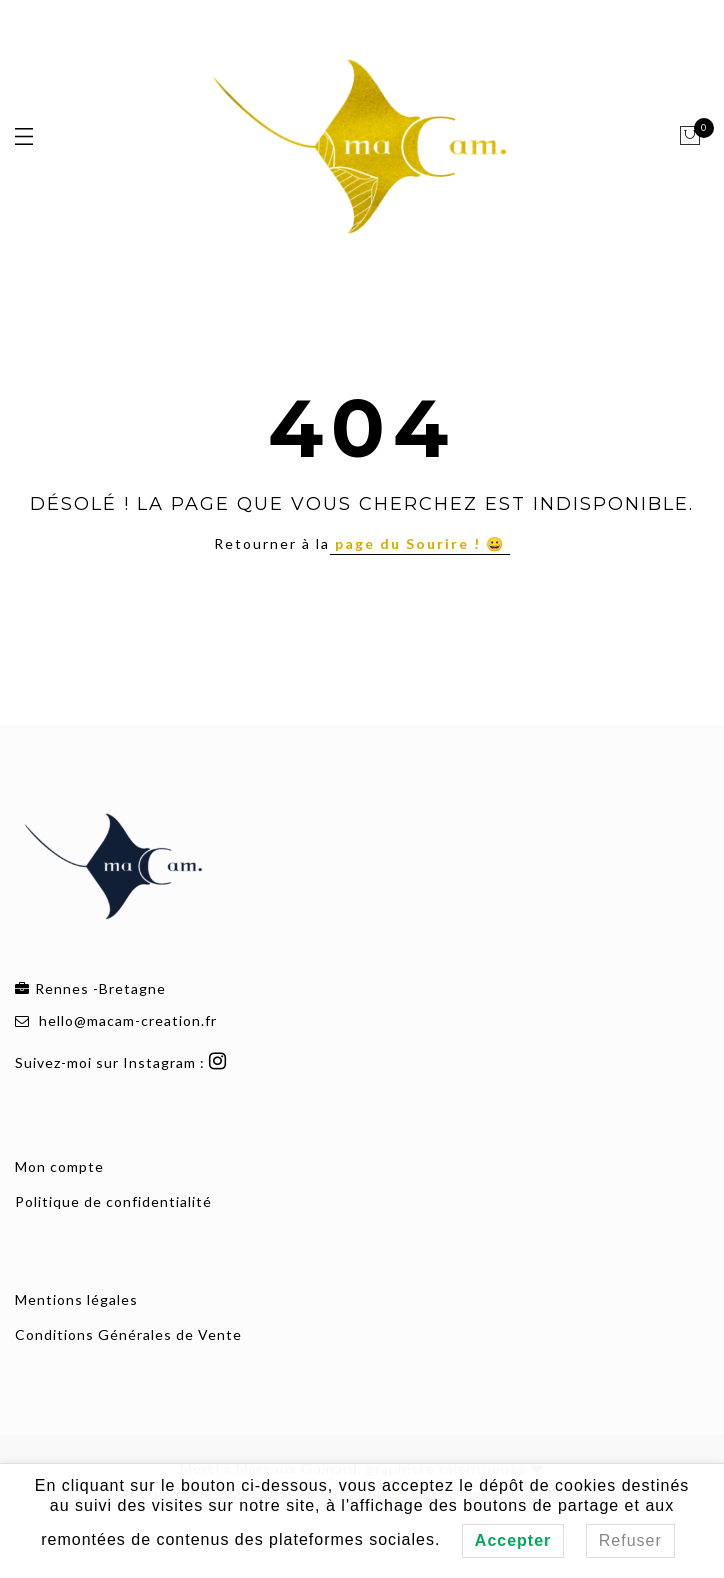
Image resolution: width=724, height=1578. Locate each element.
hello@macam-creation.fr (128, 1020)
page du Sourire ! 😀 (420, 543)
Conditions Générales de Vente (128, 1334)
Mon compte (59, 1166)
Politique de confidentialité (113, 1201)
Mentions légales (76, 1299)
